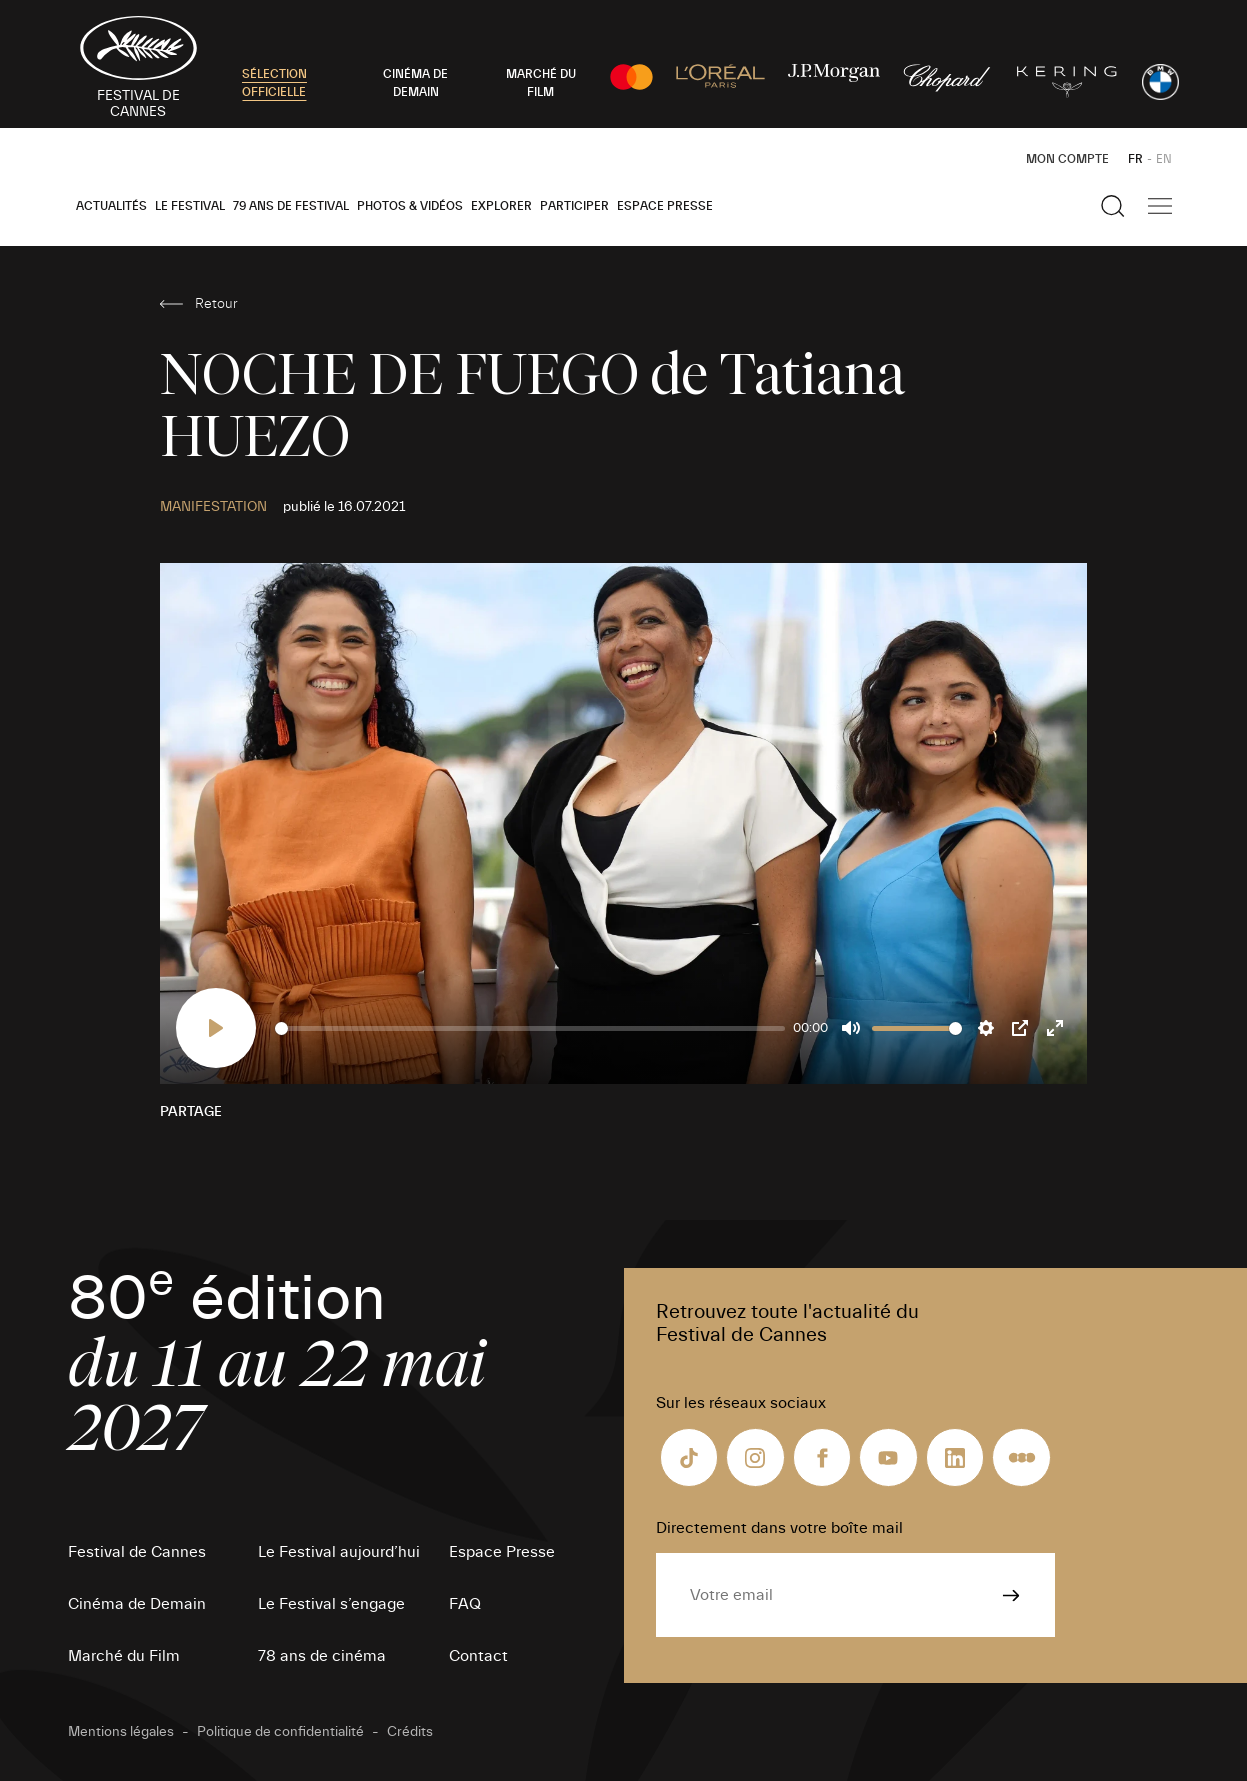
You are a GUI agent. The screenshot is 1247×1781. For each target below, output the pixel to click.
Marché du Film (124, 1656)
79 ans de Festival (291, 206)
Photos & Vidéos (410, 206)
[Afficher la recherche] (1113, 206)
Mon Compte (1067, 159)
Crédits (410, 1732)
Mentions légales (121, 1732)
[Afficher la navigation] (1160, 206)
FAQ (465, 1604)
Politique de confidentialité (280, 1732)
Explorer (501, 206)
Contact (478, 1656)
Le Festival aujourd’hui (339, 1552)
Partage (191, 1112)
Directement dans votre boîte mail (779, 1528)
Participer (574, 206)
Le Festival (190, 206)
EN (1164, 159)
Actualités (111, 206)
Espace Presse (665, 206)
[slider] (530, 1028)
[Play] (216, 1028)
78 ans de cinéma (322, 1656)
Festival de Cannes (137, 1552)
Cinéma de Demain (137, 1604)
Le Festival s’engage (331, 1604)
